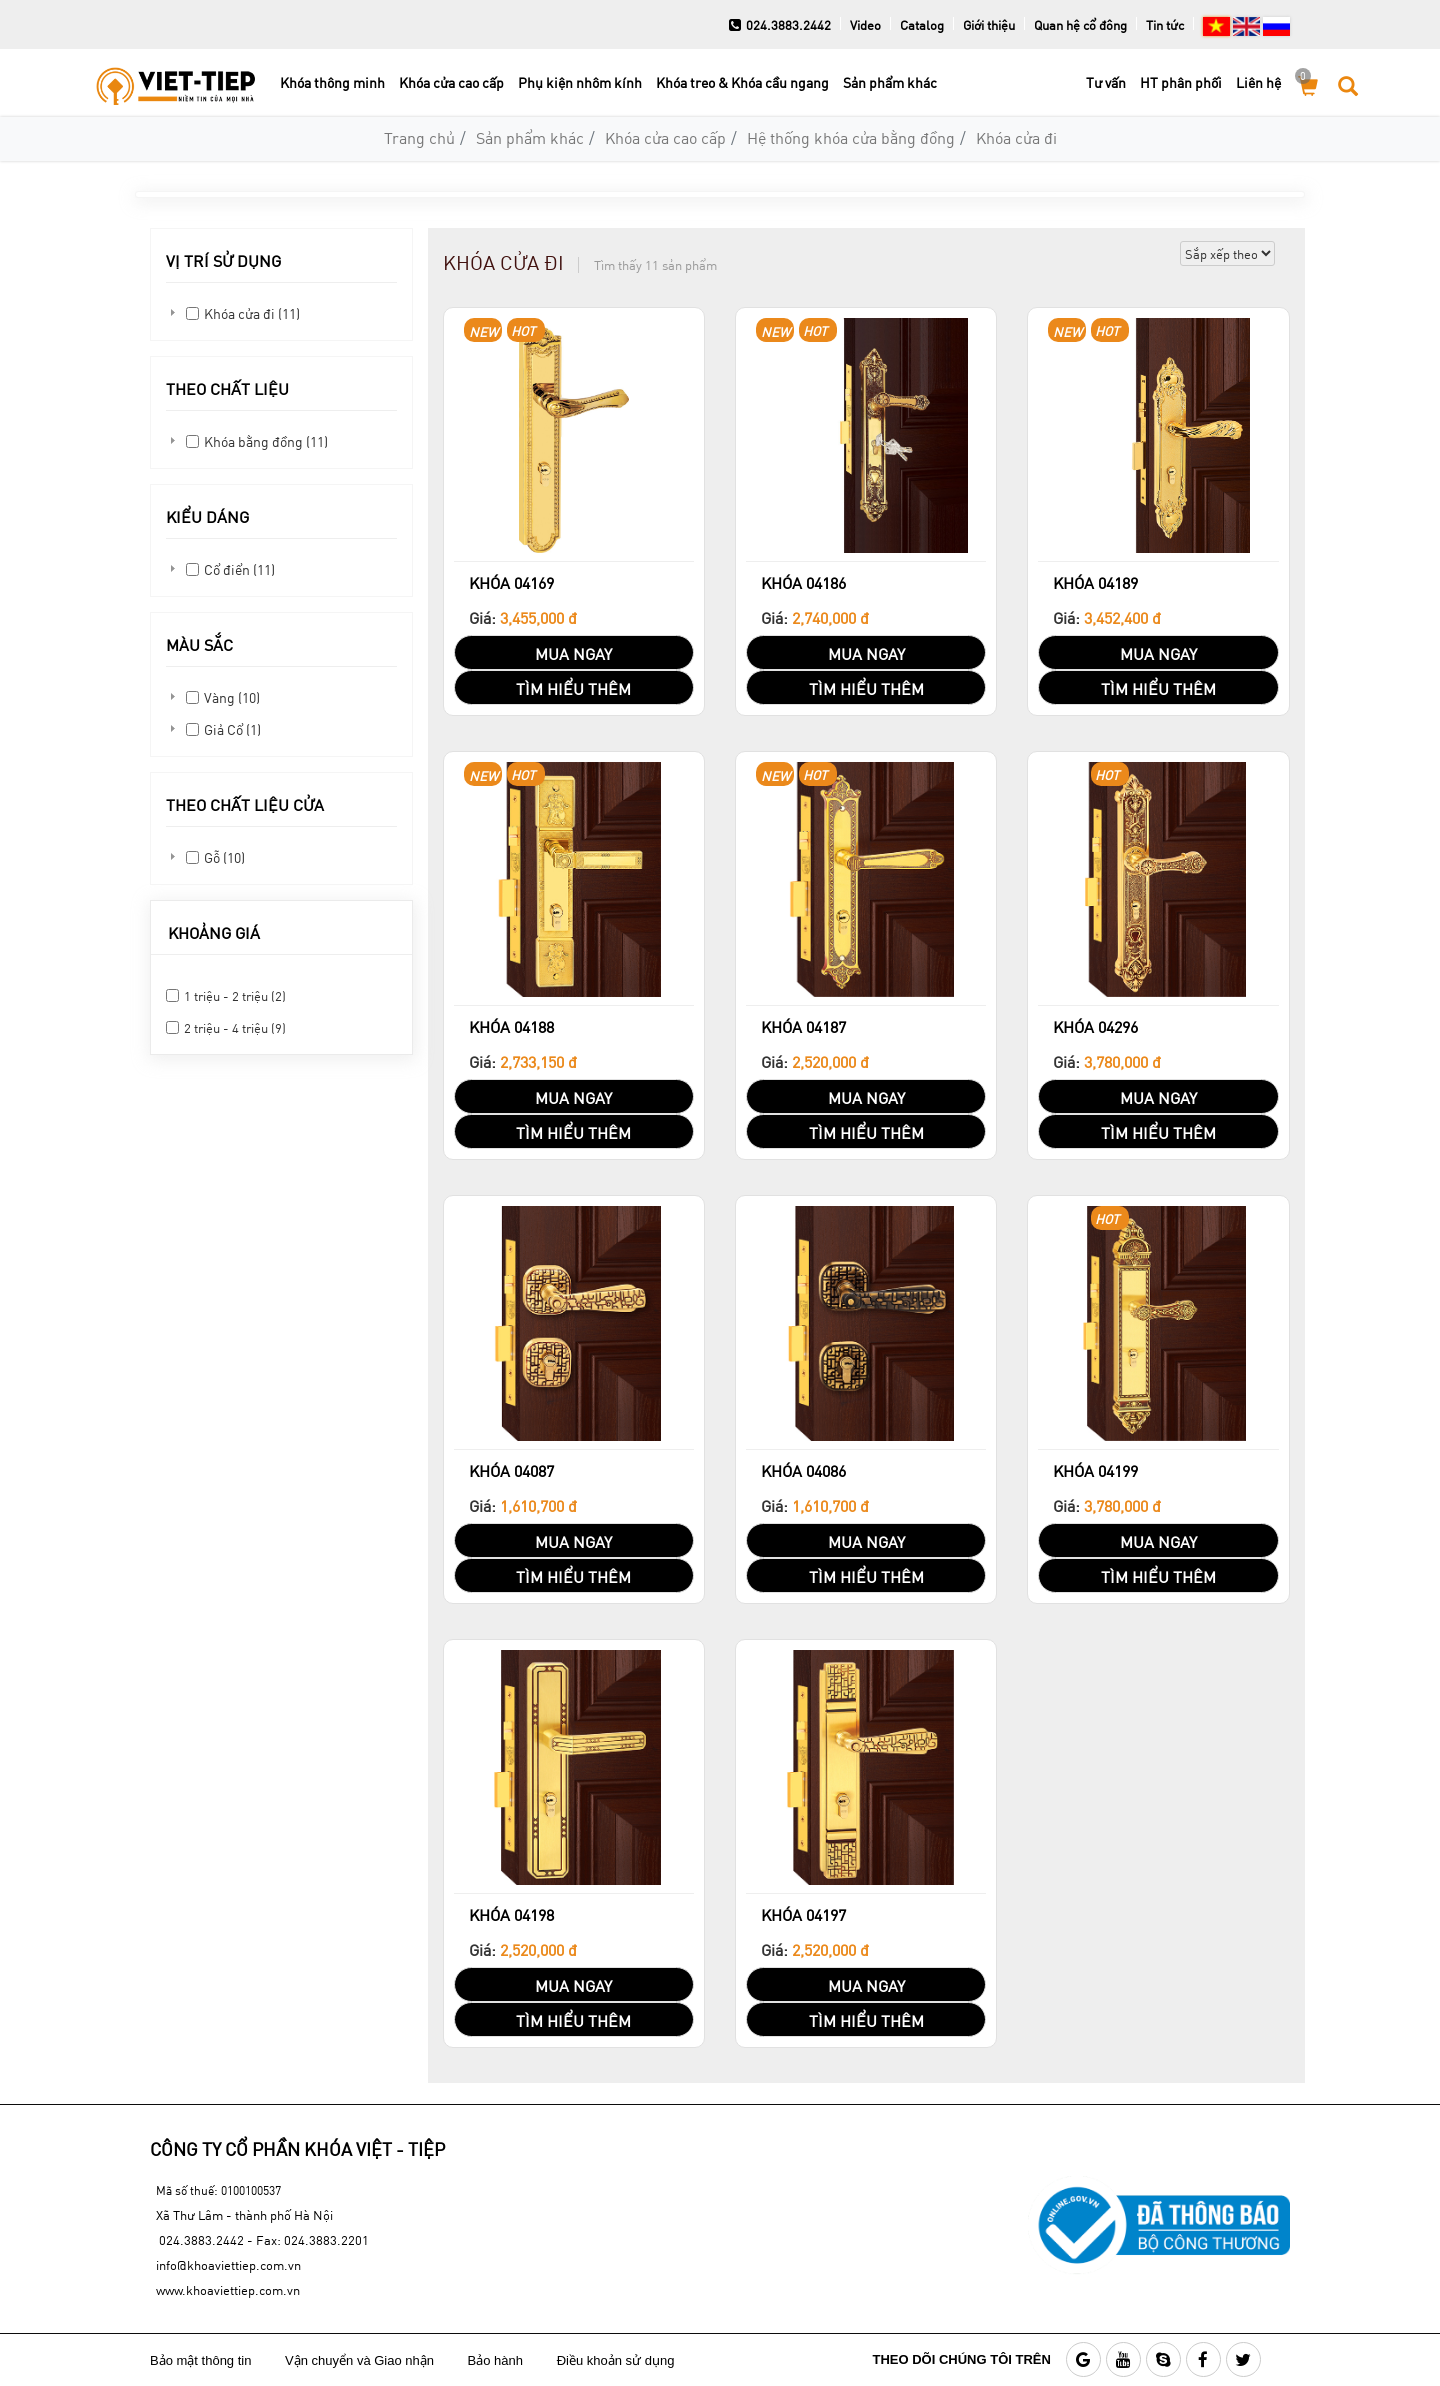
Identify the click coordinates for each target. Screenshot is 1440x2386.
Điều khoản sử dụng (617, 2360)
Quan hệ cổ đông (1080, 25)
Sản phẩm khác (890, 82)
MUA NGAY (573, 653)
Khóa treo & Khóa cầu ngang (742, 82)
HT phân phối (1181, 82)
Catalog (922, 25)
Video (865, 25)
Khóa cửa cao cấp (451, 82)
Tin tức (1165, 25)
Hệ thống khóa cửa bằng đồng (851, 137)
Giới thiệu (989, 25)
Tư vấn (1106, 82)
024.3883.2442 (780, 25)
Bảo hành (497, 2360)
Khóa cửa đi (1016, 137)
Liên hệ (1258, 82)
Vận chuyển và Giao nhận (361, 2360)
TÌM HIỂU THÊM (573, 688)
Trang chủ (419, 137)
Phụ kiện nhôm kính (580, 82)
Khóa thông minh (332, 82)
